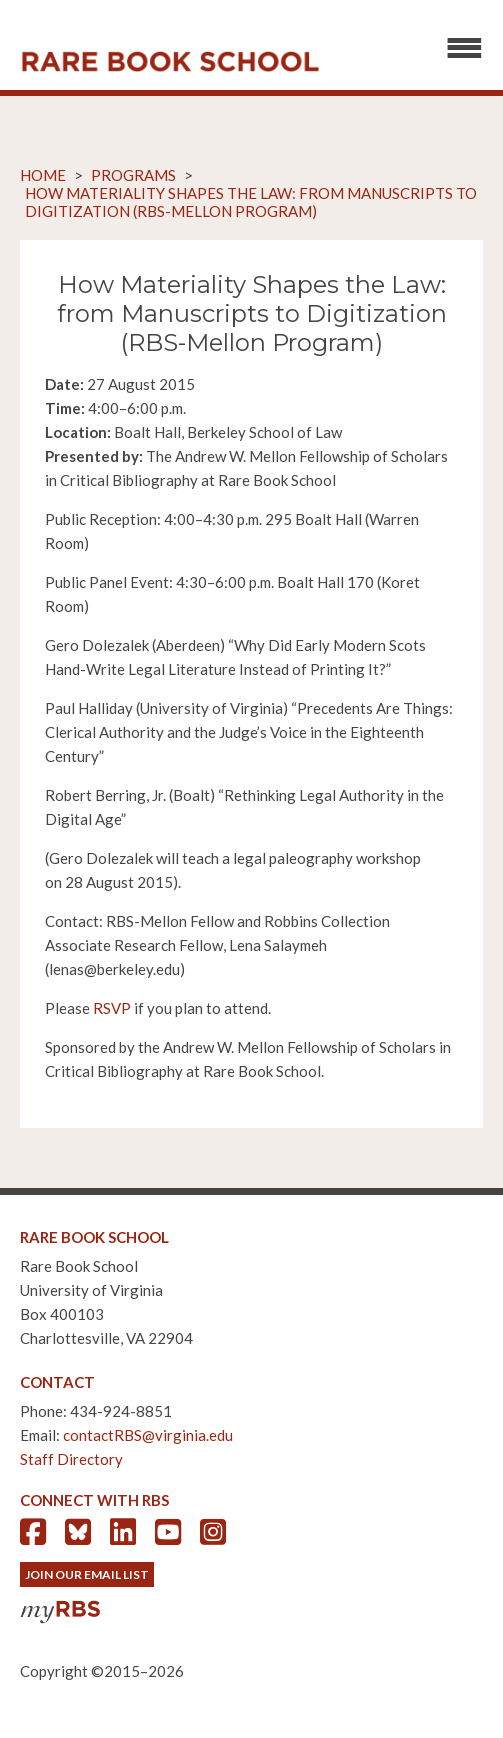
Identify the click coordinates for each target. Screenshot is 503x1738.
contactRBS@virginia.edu (148, 1435)
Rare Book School (170, 62)
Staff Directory (71, 1459)
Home (43, 175)
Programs (133, 175)
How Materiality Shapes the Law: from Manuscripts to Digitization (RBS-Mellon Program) (251, 202)
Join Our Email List (87, 1574)
